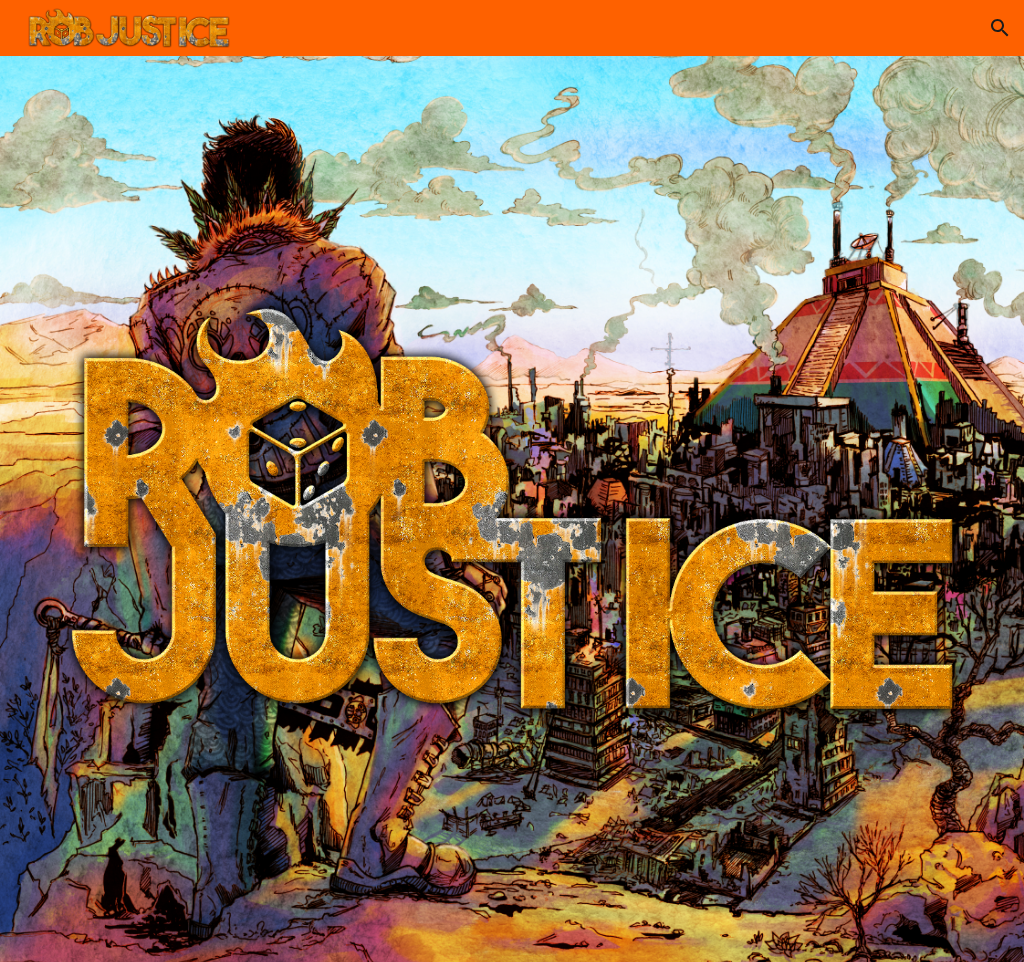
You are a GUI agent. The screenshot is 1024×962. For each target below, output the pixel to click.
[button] (1000, 28)
